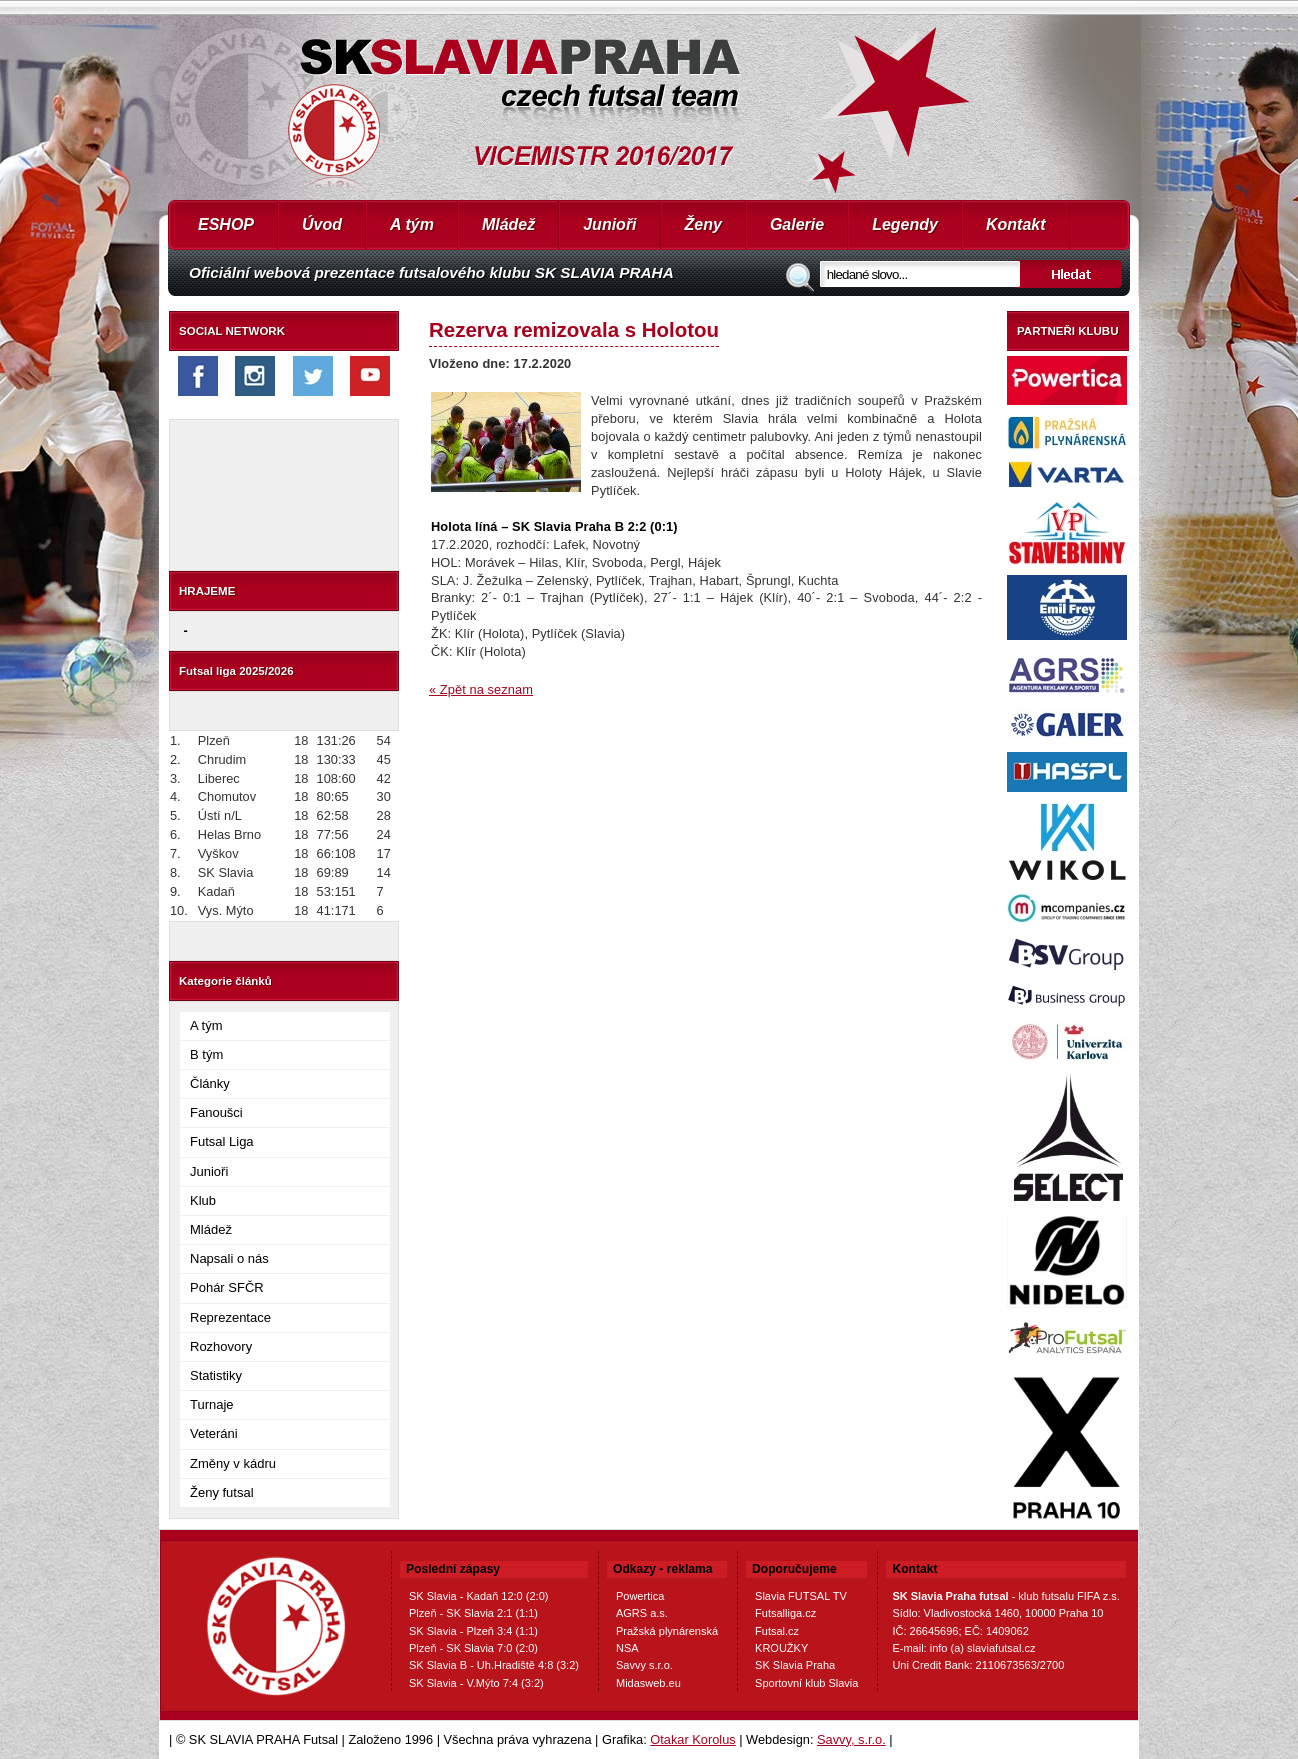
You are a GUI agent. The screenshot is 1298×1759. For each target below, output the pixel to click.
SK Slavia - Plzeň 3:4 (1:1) (473, 1631)
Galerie (797, 224)
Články (210, 1083)
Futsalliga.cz (785, 1613)
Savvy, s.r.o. (851, 1739)
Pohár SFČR (227, 1287)
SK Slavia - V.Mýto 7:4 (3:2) (476, 1683)
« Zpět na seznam (481, 689)
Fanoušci (216, 1112)
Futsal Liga (222, 1141)
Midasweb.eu (648, 1683)
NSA (627, 1648)
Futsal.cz (777, 1631)
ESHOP (226, 224)
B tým (206, 1054)
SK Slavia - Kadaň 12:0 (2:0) (478, 1596)
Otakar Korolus (692, 1739)
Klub (203, 1200)
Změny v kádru (233, 1463)
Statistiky (216, 1375)
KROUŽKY (781, 1648)
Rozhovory (221, 1346)
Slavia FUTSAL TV (801, 1596)
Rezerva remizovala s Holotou (574, 329)
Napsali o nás (229, 1258)
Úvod (322, 224)
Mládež (508, 224)
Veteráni (214, 1433)
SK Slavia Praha (795, 1665)
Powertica (640, 1596)
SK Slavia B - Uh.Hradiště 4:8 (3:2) (494, 1665)
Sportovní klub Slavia (806, 1683)
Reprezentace (230, 1317)
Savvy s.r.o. (644, 1665)
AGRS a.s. (642, 1613)
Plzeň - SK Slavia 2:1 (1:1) (473, 1613)
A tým (412, 224)
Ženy (703, 224)
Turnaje (212, 1404)
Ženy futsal (222, 1492)
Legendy (905, 224)
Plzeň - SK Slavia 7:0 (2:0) (473, 1648)
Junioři (609, 224)
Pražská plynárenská (667, 1631)
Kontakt (1016, 224)
